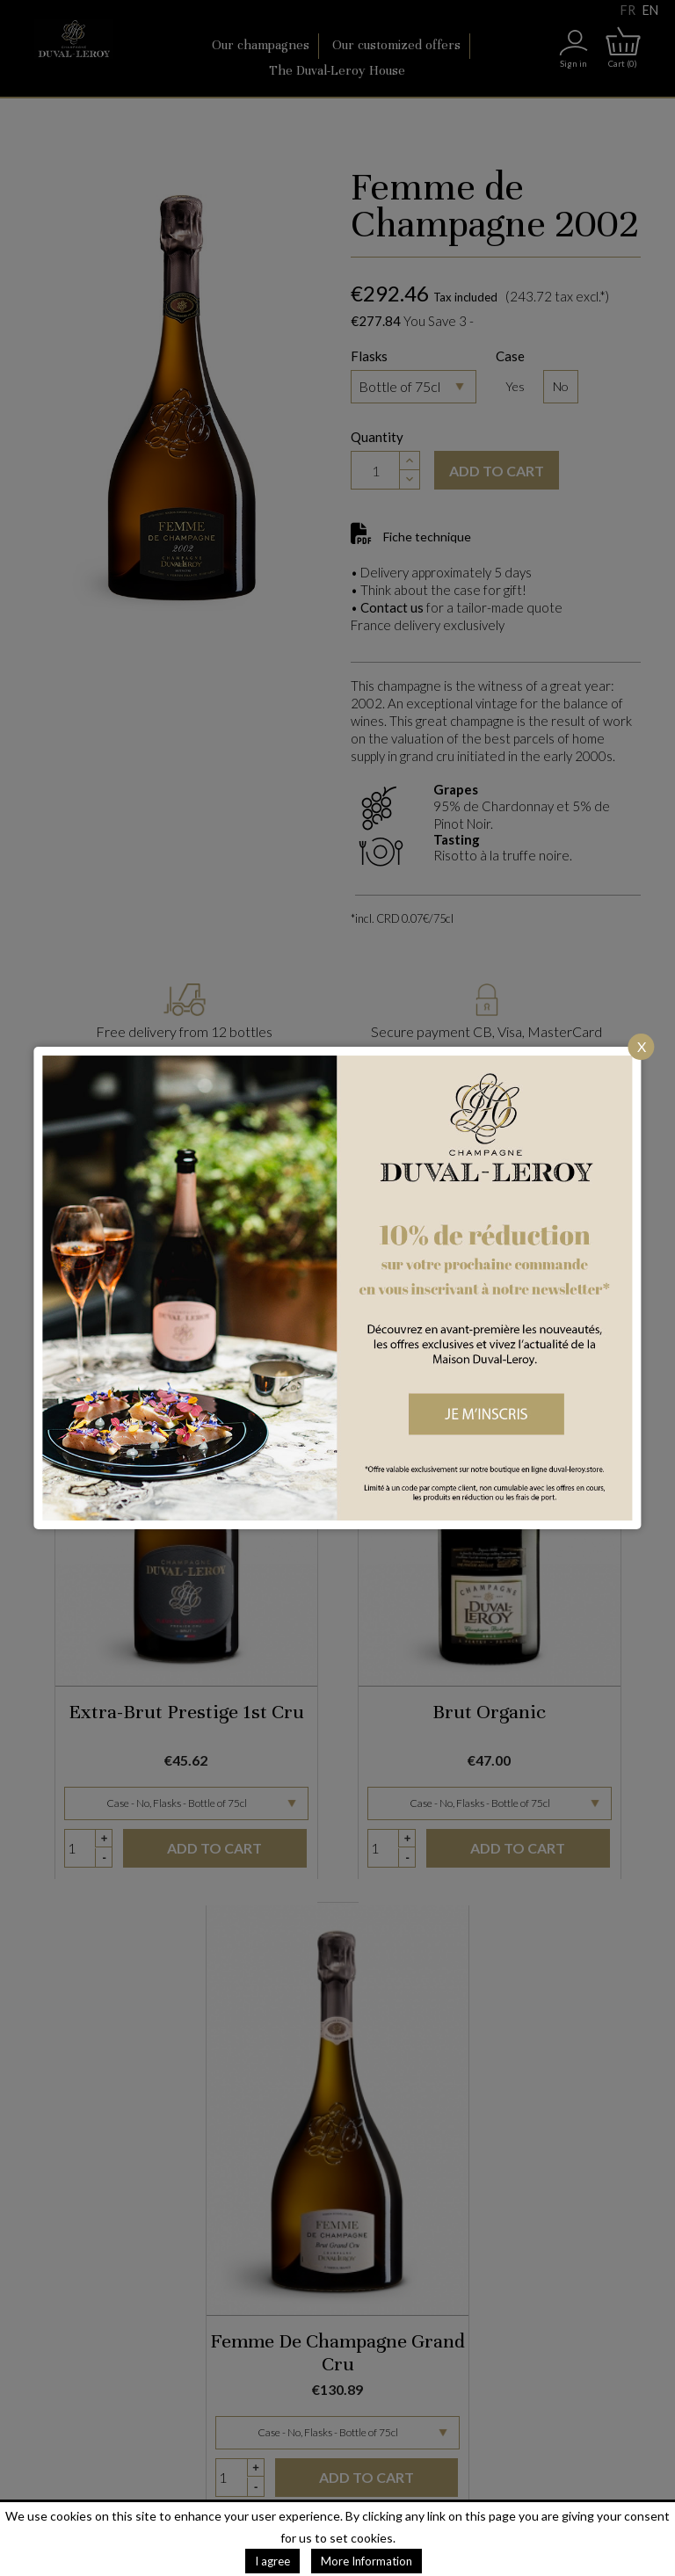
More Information (366, 2561)
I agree (272, 2561)
